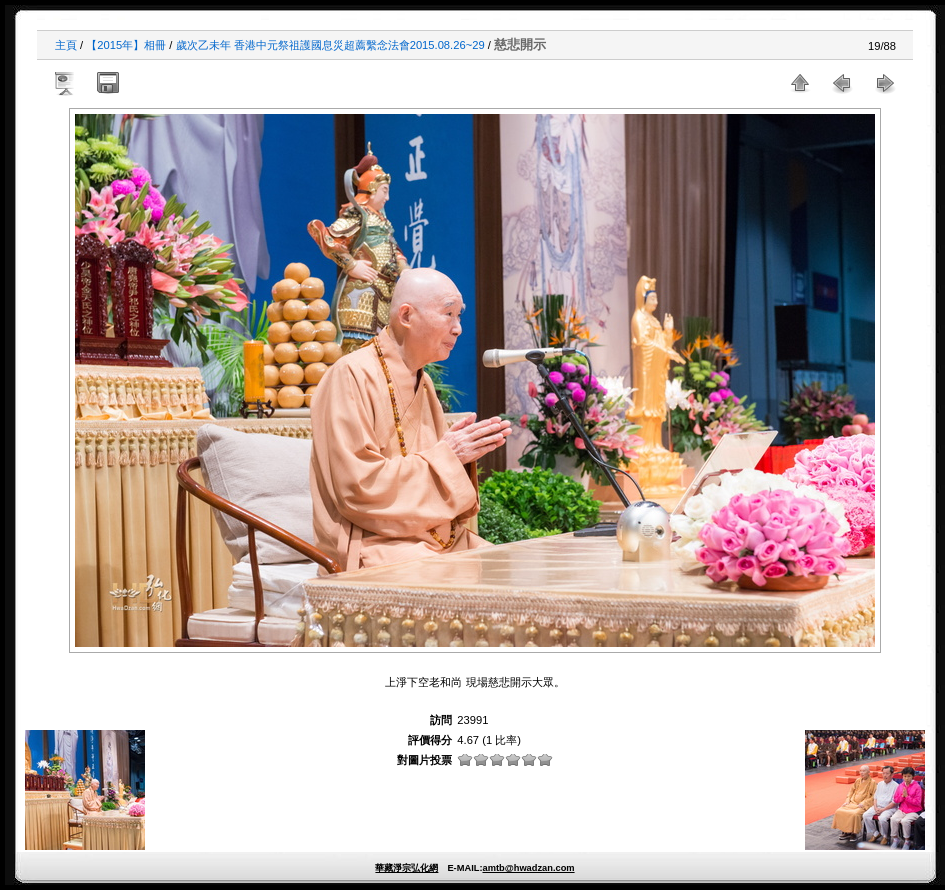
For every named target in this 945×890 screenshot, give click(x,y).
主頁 (66, 45)
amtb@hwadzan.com (528, 868)
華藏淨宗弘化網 (406, 868)
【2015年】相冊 (126, 45)
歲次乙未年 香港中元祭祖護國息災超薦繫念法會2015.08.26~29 (330, 45)
